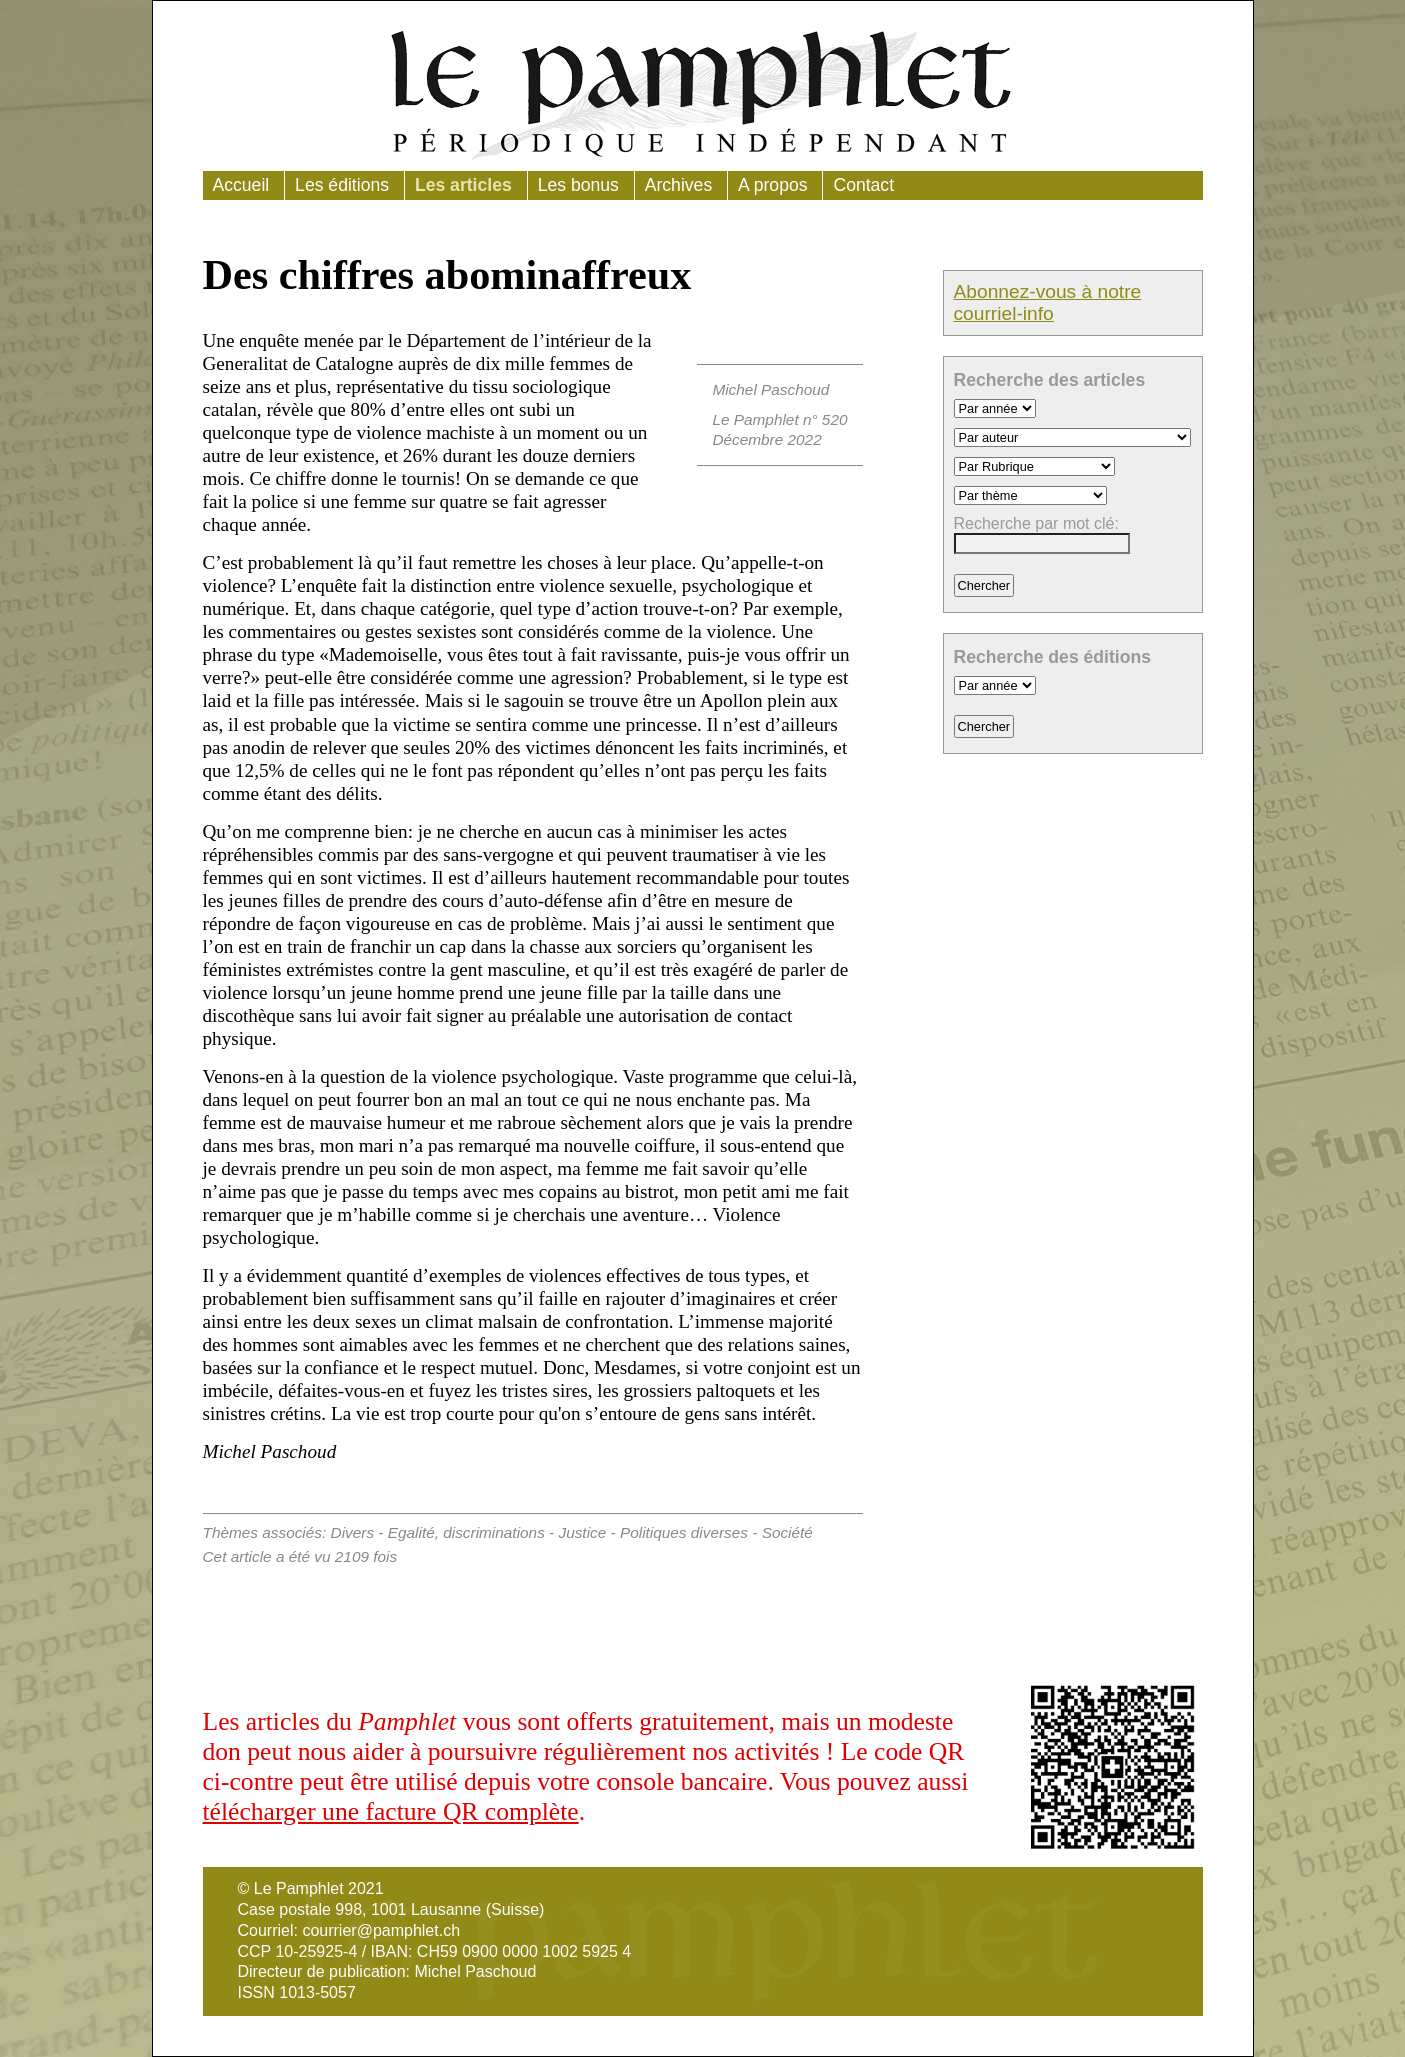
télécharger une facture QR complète (391, 1811)
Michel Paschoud (770, 389)
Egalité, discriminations (466, 1532)
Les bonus (578, 185)
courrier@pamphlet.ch (381, 1930)
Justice (582, 1532)
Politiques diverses (684, 1532)
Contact (863, 185)
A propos (772, 185)
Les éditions (342, 185)
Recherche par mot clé (1034, 523)
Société (787, 1532)
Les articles (463, 185)
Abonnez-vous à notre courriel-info (1048, 302)
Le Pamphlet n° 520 (779, 419)
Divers (353, 1532)
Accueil (241, 185)
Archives (678, 185)
